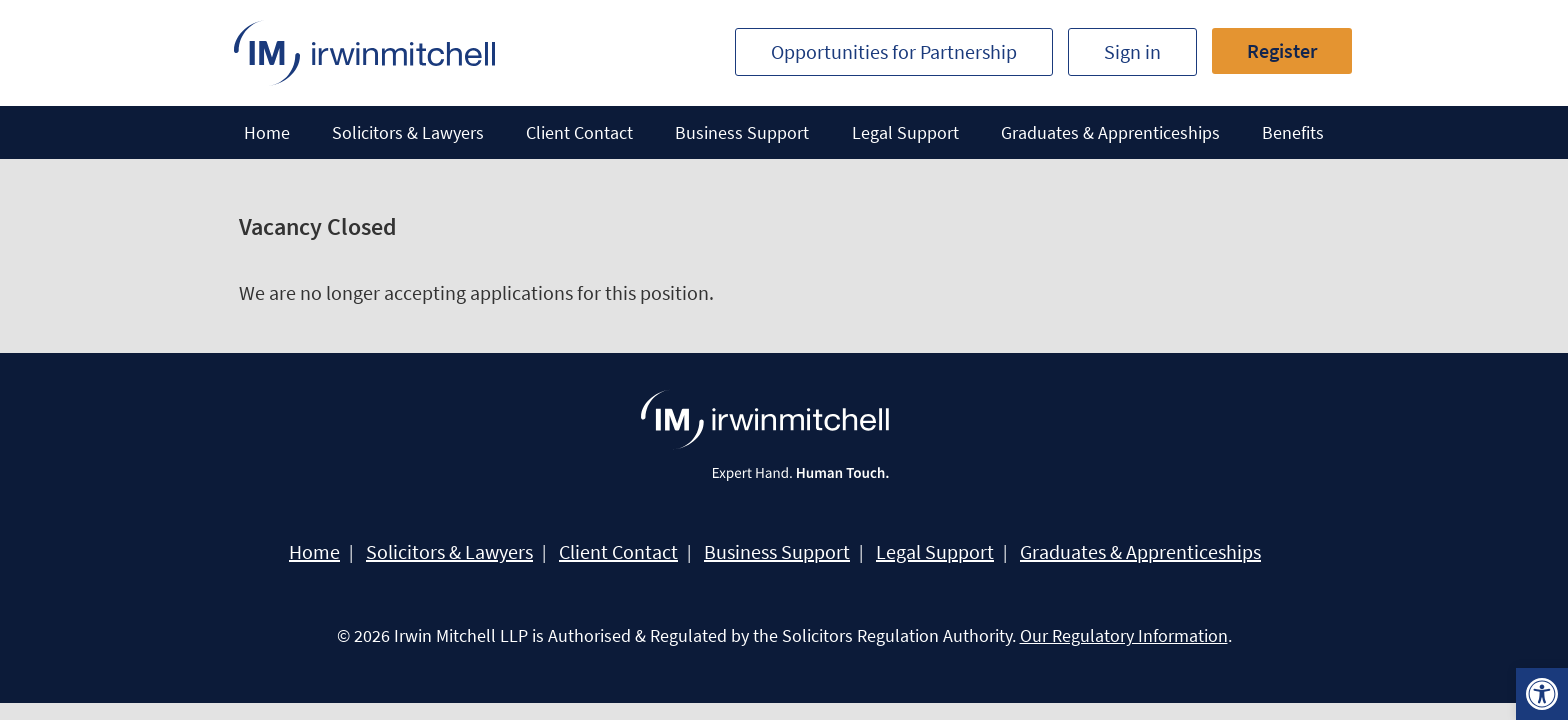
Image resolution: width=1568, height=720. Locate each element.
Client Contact (579, 132)
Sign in (1132, 51)
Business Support (742, 132)
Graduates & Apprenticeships (1110, 132)
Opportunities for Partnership (894, 51)
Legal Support (905, 132)
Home (267, 132)
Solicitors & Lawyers (408, 132)
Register (1282, 50)
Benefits (1293, 132)
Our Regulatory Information (1124, 635)
